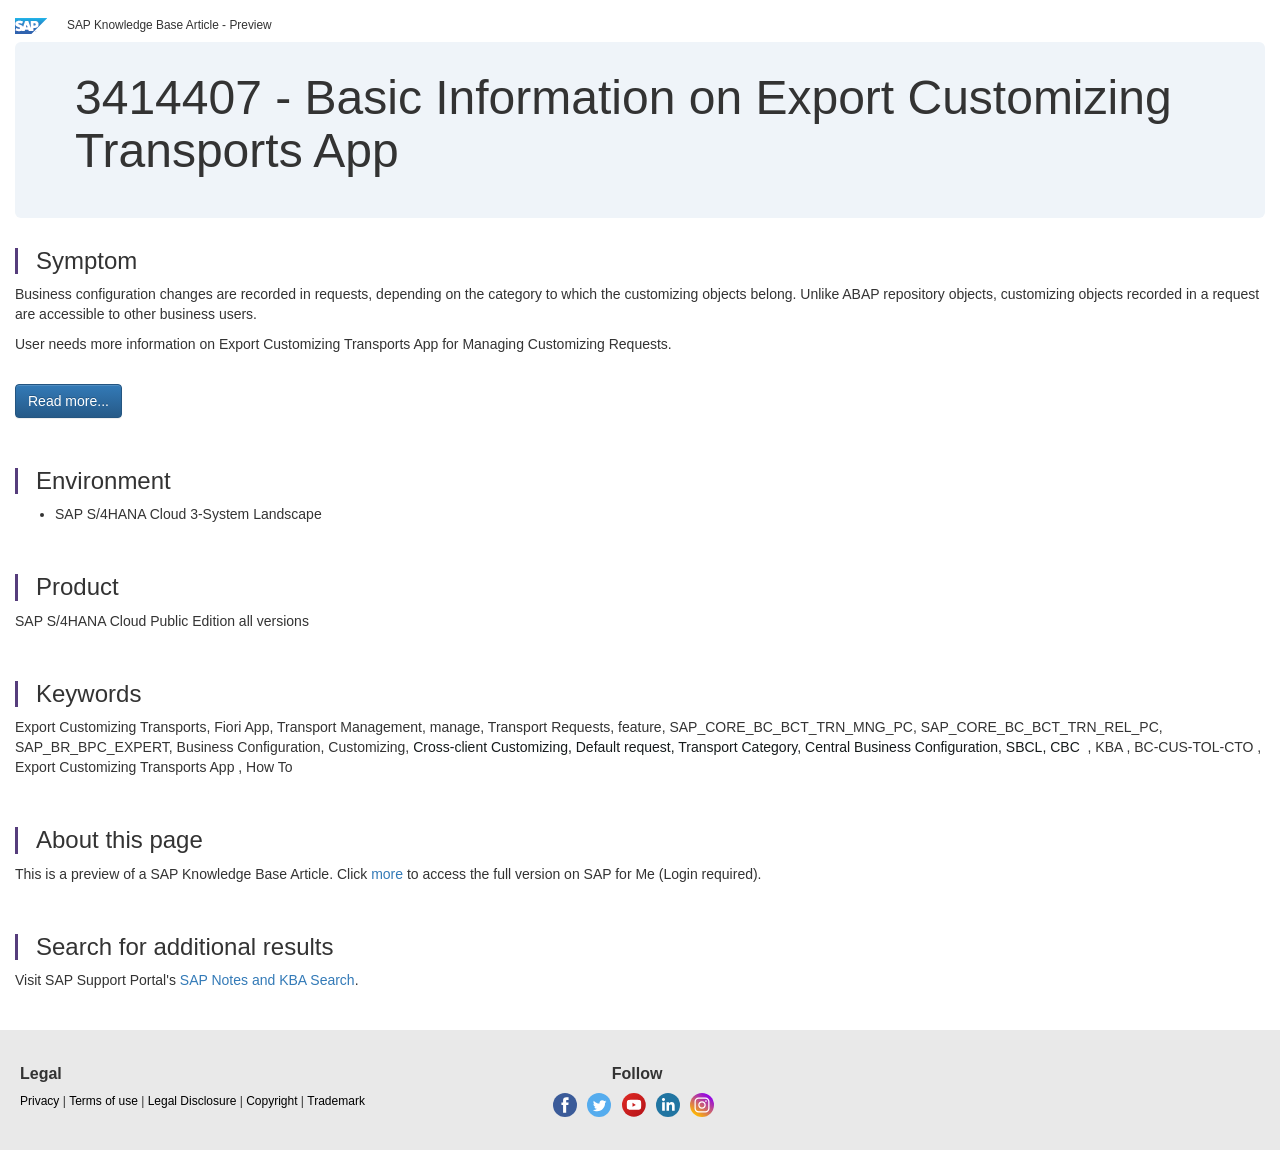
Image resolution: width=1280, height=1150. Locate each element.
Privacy (39, 1101)
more (387, 874)
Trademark (336, 1101)
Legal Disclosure (192, 1101)
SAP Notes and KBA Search (267, 980)
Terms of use (103, 1101)
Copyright (271, 1101)
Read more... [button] (68, 401)
